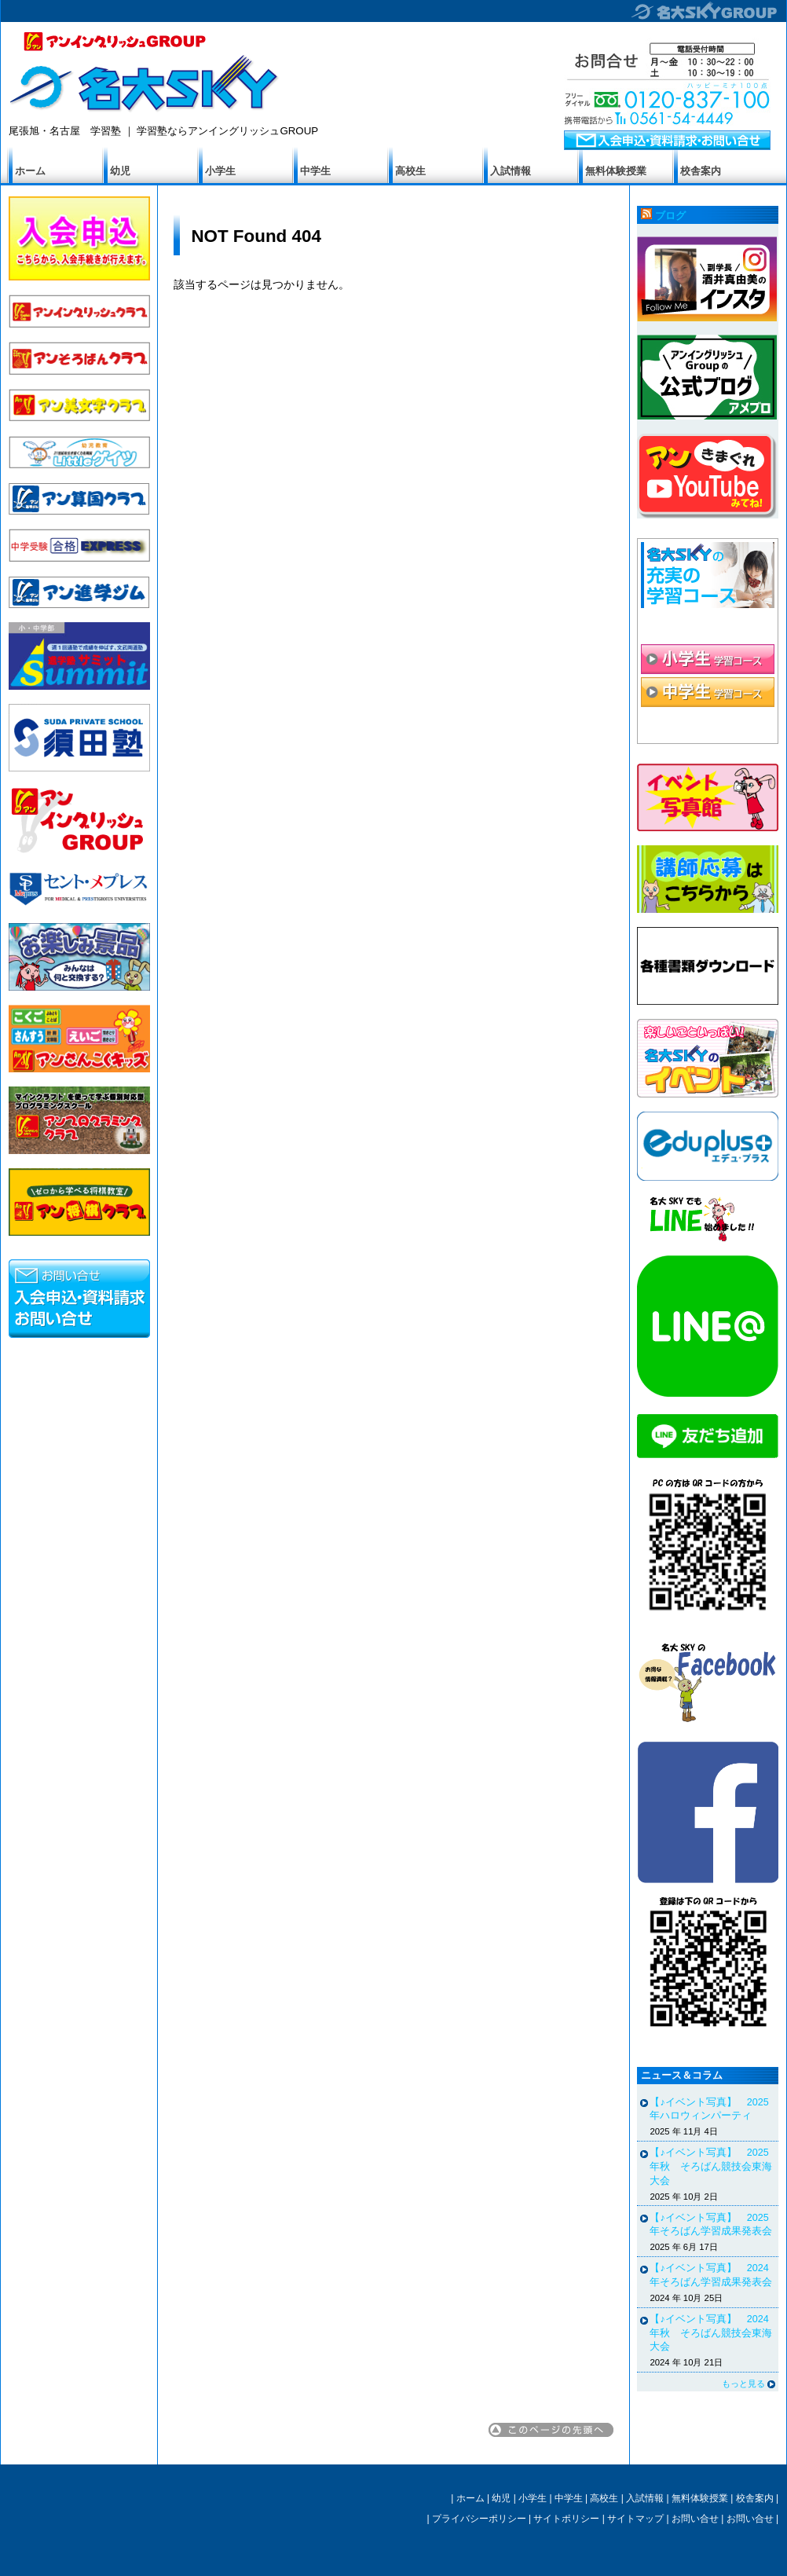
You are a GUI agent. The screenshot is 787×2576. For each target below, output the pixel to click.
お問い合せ (695, 2518)
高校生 (410, 171)
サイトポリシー (566, 2518)
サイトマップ (635, 2518)
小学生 (220, 171)
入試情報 (510, 171)
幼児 (120, 171)
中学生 (315, 171)
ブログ (670, 216)
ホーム (30, 171)
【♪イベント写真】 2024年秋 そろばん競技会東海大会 (711, 2333)
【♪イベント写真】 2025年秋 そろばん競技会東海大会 (711, 2166)
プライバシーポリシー (479, 2518)
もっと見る (743, 2383)
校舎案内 (700, 171)
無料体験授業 (615, 171)
